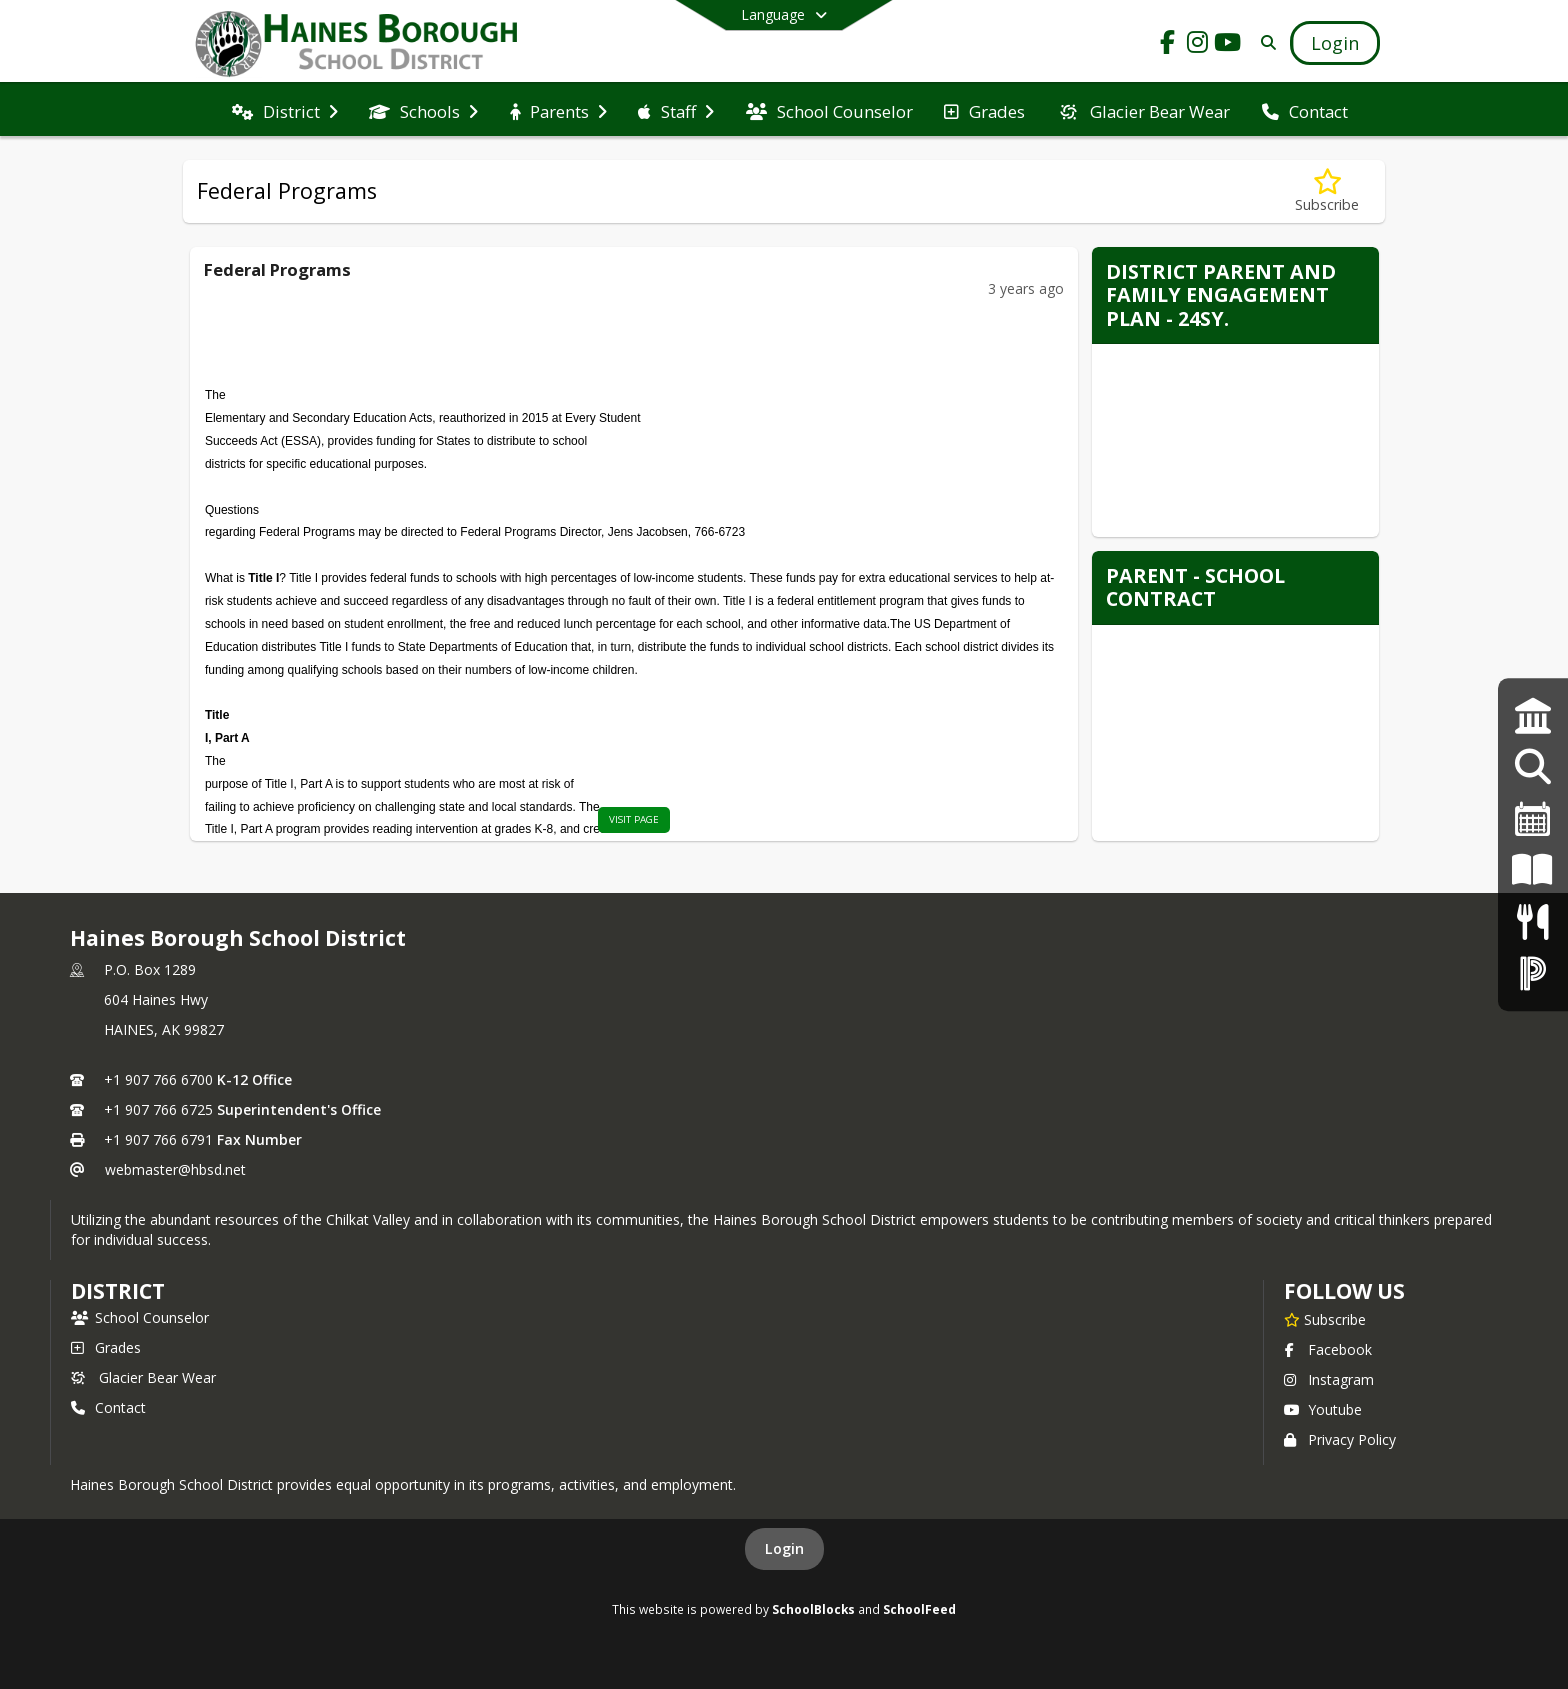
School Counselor (140, 1317)
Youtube (1323, 1409)
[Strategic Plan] (1532, 715)
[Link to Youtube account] (1228, 45)
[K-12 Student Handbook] (1532, 870)
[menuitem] (285, 110)
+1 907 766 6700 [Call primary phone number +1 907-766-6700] (158, 1079)
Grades (106, 1347)
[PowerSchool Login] (1533, 972)
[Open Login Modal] (1335, 43)
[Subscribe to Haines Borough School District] (1325, 1319)
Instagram (1329, 1379)
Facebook (1328, 1349)
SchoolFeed (919, 1609)
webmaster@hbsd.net (175, 1169)
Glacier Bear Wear (143, 1377)
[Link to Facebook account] (1168, 45)
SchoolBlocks (813, 1609)
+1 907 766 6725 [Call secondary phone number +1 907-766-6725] (158, 1109)
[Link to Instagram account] (1198, 45)
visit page (634, 819)
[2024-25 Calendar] (1533, 818)
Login (784, 1548)
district (118, 1291)
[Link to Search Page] (1264, 42)
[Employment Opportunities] (1532, 767)
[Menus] (1532, 921)
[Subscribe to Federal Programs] (1327, 191)
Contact (108, 1407)
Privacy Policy (1340, 1439)
